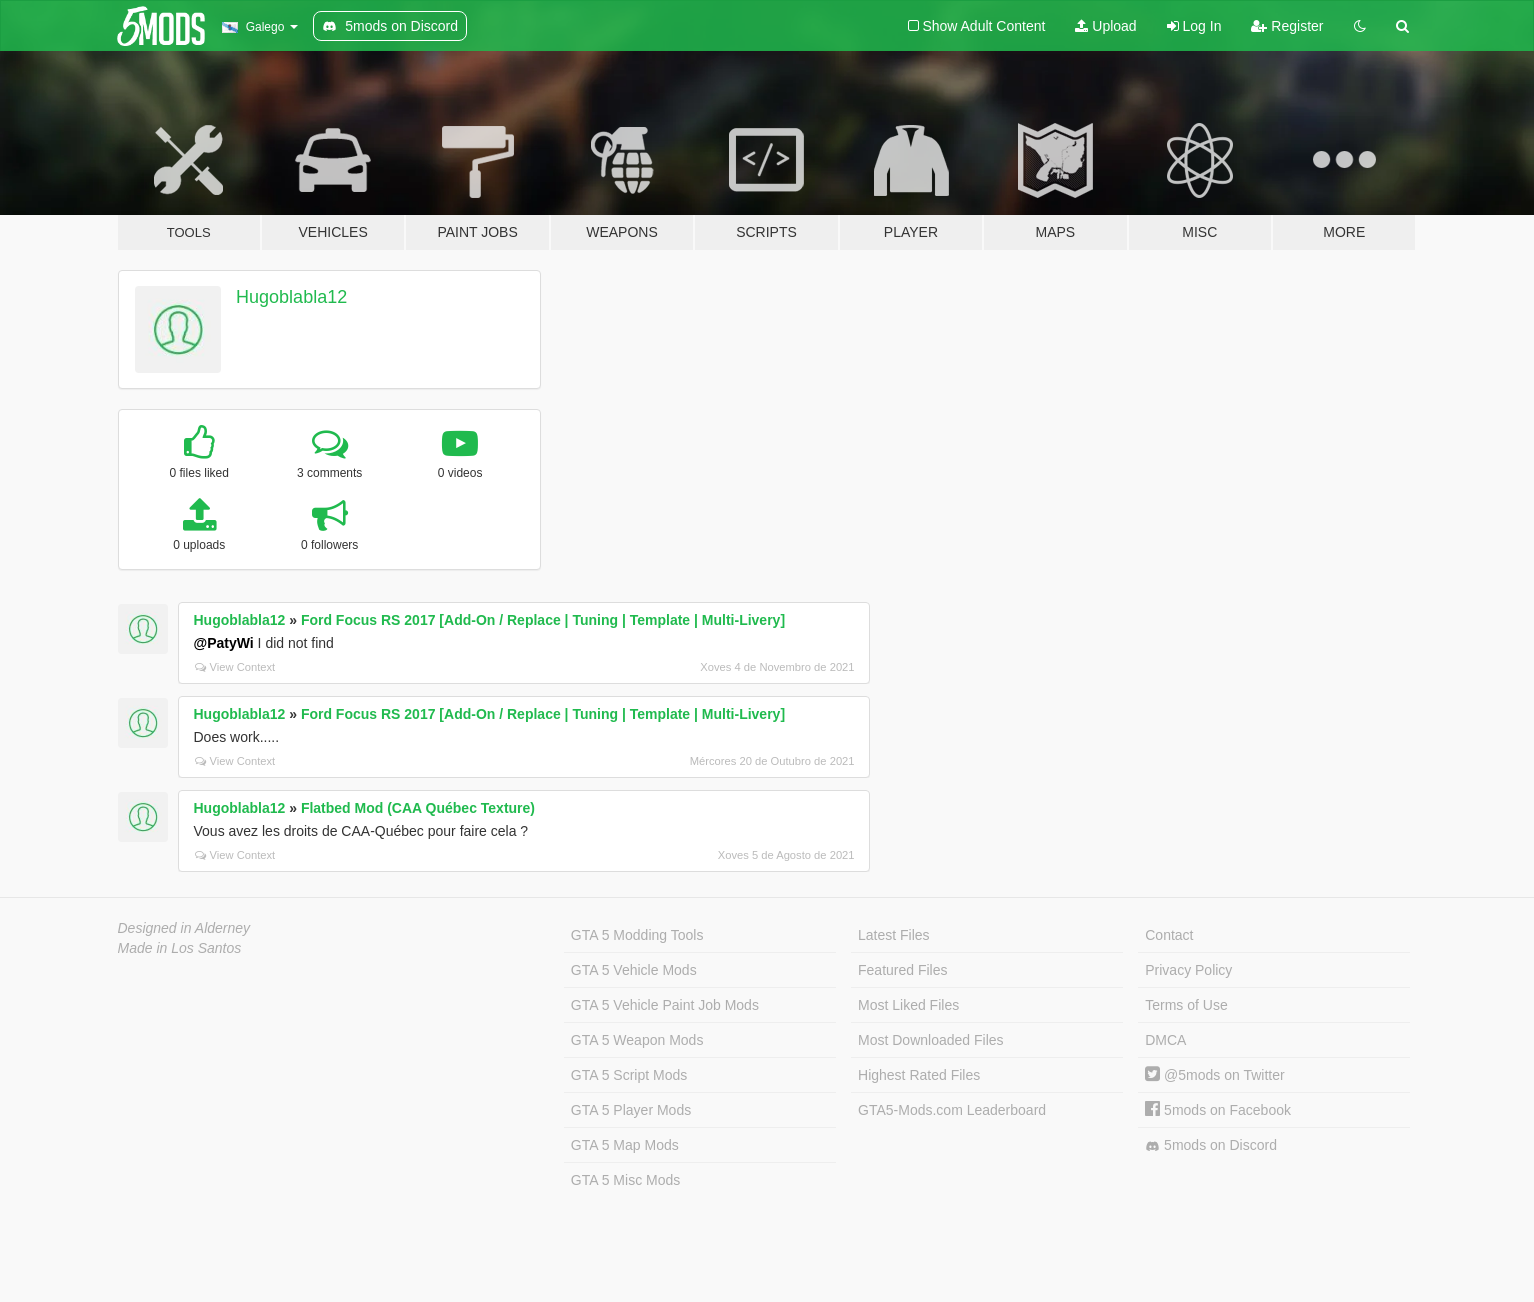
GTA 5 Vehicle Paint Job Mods (665, 1005)
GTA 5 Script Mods (629, 1075)
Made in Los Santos (180, 948)
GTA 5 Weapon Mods (637, 1040)
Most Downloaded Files (931, 1040)
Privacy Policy (1188, 970)
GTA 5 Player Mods (631, 1110)
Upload (1105, 26)
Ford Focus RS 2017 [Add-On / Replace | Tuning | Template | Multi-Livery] (543, 620)
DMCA (1165, 1040)
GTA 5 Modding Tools (637, 935)
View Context (235, 667)
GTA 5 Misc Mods (625, 1180)
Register (1287, 26)
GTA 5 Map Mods (625, 1145)
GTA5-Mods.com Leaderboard (952, 1110)
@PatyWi (224, 643)
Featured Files (902, 970)
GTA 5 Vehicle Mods (634, 970)
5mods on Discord (1211, 1145)
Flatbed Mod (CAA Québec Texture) (418, 808)
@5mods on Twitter (1214, 1075)
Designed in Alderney (184, 928)
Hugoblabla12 (291, 297)
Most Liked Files (908, 1005)
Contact (1169, 935)
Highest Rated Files (919, 1075)
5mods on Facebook (1218, 1110)
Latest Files (894, 935)
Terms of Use (1186, 1005)
